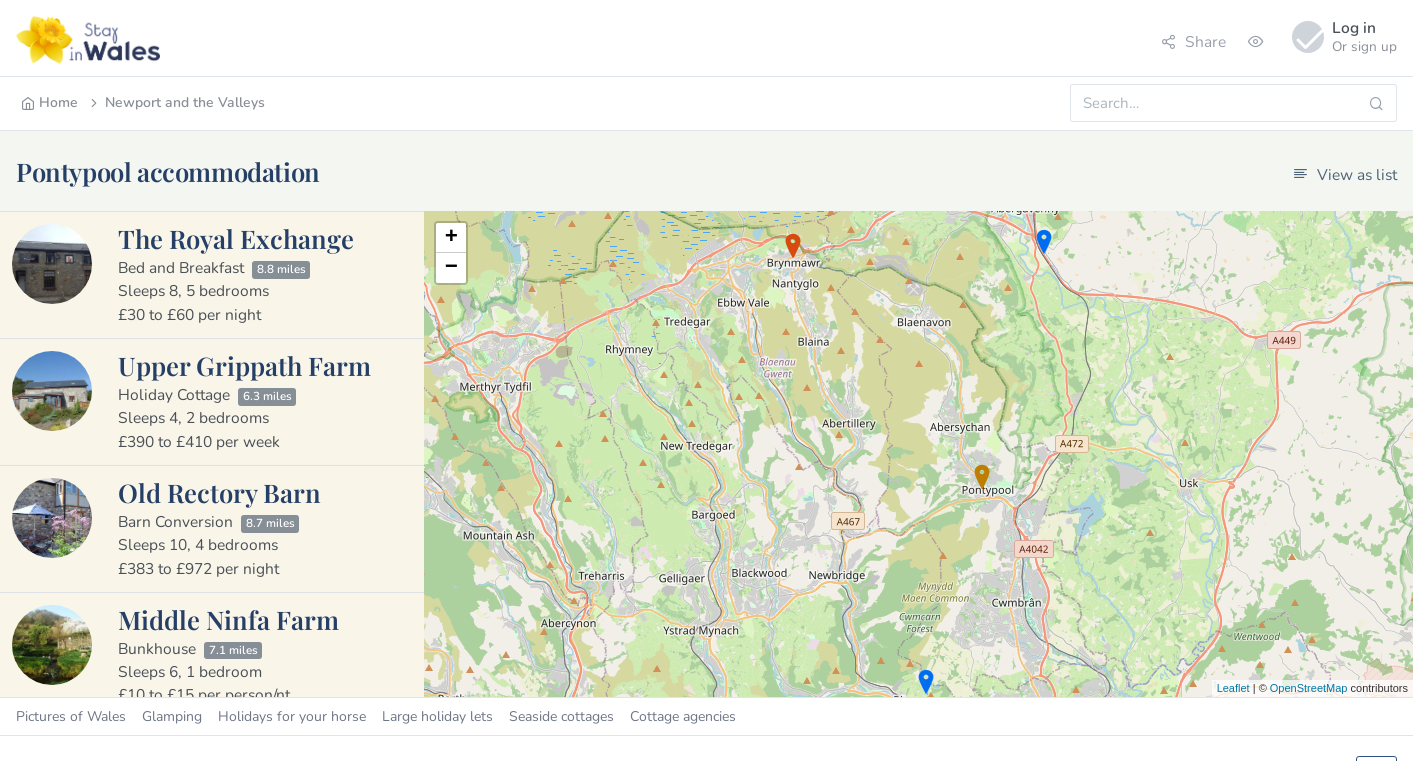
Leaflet (1233, 688)
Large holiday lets (437, 716)
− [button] (451, 268)
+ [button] (451, 238)
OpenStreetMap (1309, 688)
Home (49, 102)
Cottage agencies (683, 716)
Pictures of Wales (71, 716)
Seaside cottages (561, 716)
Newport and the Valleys (176, 102)
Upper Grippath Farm (244, 365)
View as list (1345, 174)
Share (1193, 41)
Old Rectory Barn (219, 492)
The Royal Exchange (236, 238)
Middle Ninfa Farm (228, 619)
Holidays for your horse (292, 716)
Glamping (172, 716)
